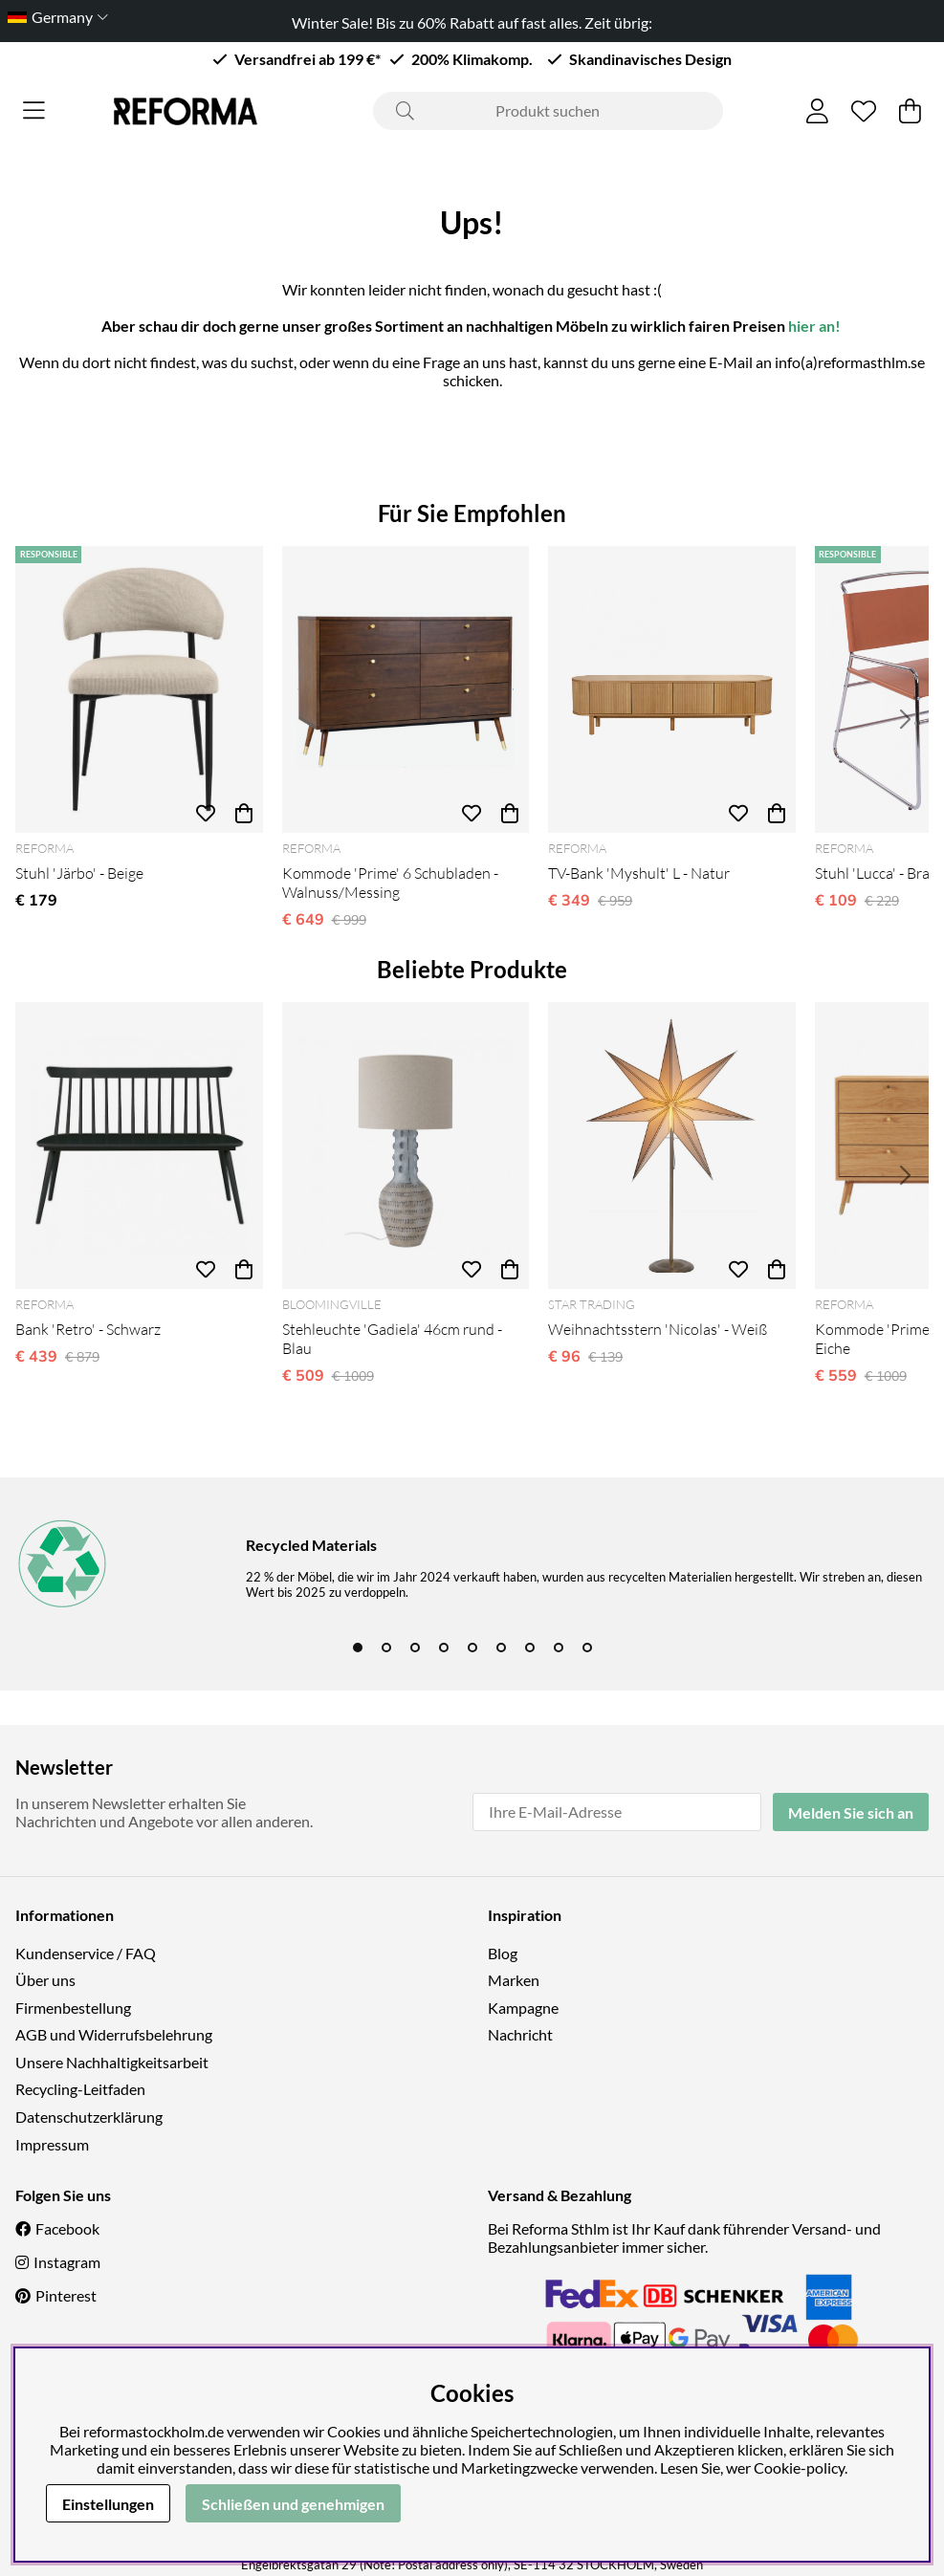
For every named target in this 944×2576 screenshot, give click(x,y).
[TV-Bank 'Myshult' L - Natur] (672, 689)
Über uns (45, 1980)
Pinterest (66, 2295)
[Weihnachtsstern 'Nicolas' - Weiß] (672, 1145)
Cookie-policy (799, 2467)
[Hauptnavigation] (34, 111)
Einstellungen (108, 2504)
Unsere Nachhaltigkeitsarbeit (112, 2062)
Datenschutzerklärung (89, 2116)
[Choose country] (54, 17)
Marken (513, 1980)
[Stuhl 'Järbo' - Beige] (139, 689)
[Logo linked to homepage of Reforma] (185, 111)
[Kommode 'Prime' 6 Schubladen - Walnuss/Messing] (406, 689)
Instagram (66, 2262)
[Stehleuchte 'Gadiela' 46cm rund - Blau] (406, 1145)
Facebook (67, 2228)
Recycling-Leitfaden (80, 2089)
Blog (502, 1953)
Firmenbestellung (73, 2007)
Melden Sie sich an (850, 1812)
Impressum (52, 2144)
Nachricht (520, 2034)
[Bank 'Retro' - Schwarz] (139, 1145)
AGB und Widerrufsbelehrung (113, 2034)
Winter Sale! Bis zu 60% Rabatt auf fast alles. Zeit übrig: (472, 22)
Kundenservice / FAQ (85, 1953)
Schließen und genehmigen (293, 2504)
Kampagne (523, 2007)
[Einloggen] (817, 111)
